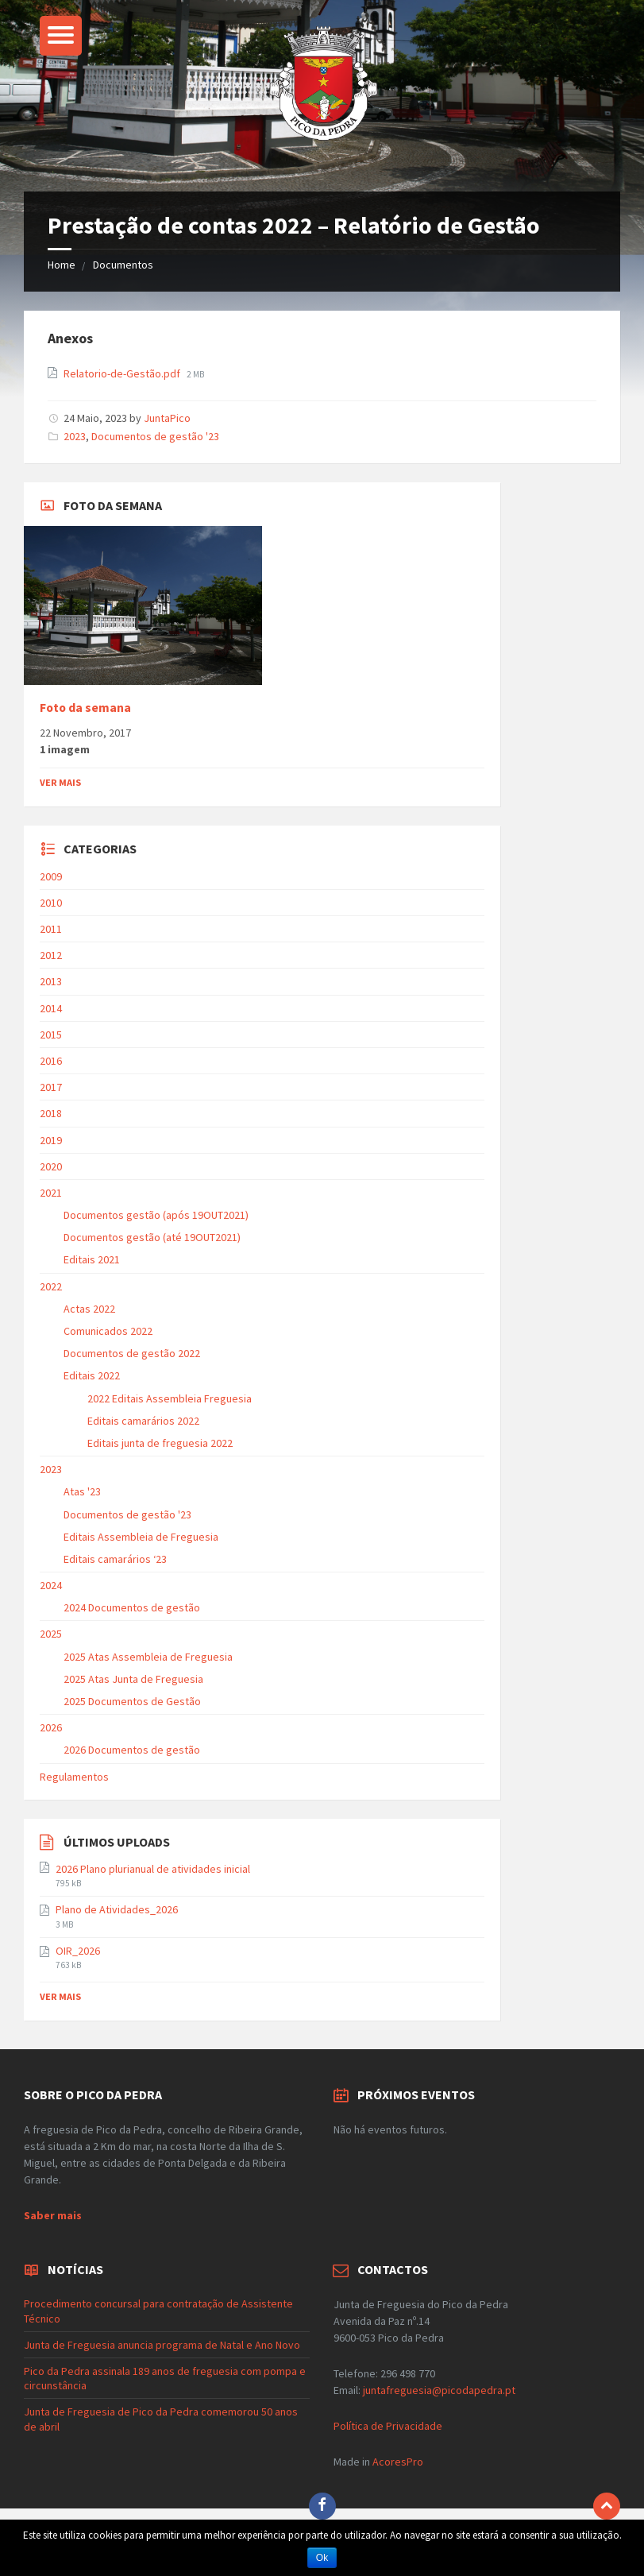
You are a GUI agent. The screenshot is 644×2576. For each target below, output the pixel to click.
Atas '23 (82, 1491)
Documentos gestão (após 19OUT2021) (156, 1215)
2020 (51, 1166)
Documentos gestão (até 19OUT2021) (152, 1237)
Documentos (123, 264)
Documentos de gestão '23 (155, 436)
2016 (51, 1061)
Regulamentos (74, 1777)
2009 (51, 876)
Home (61, 264)
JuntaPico (167, 418)
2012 (51, 955)
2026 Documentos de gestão (132, 1749)
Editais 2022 (92, 1375)
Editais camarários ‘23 (115, 1559)
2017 (51, 1087)
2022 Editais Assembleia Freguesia (169, 1398)
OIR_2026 (78, 1951)
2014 (51, 1008)
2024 (51, 1585)
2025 (51, 1633)
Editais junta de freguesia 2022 (160, 1443)
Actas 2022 (89, 1309)
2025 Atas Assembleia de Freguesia (148, 1657)
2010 (51, 902)
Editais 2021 (92, 1259)
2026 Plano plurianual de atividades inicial (153, 1869)
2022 (51, 1286)
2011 (51, 929)
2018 (51, 1113)
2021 (51, 1193)
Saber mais (53, 2215)
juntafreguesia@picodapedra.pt (439, 2390)
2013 (51, 981)
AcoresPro (396, 2461)
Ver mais (60, 782)
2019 (51, 1140)
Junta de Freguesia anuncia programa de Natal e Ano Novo (162, 2345)
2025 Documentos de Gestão (132, 1701)
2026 (51, 1727)
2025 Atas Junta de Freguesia (133, 1679)
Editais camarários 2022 (143, 1421)
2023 (75, 436)
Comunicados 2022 (108, 1331)
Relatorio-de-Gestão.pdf (123, 373)
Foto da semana (85, 707)
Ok (322, 2557)
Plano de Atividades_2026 (117, 1909)
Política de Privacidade (388, 2426)
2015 (51, 1034)
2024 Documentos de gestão (132, 1607)
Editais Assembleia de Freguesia (141, 1537)
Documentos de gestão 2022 (132, 1353)
